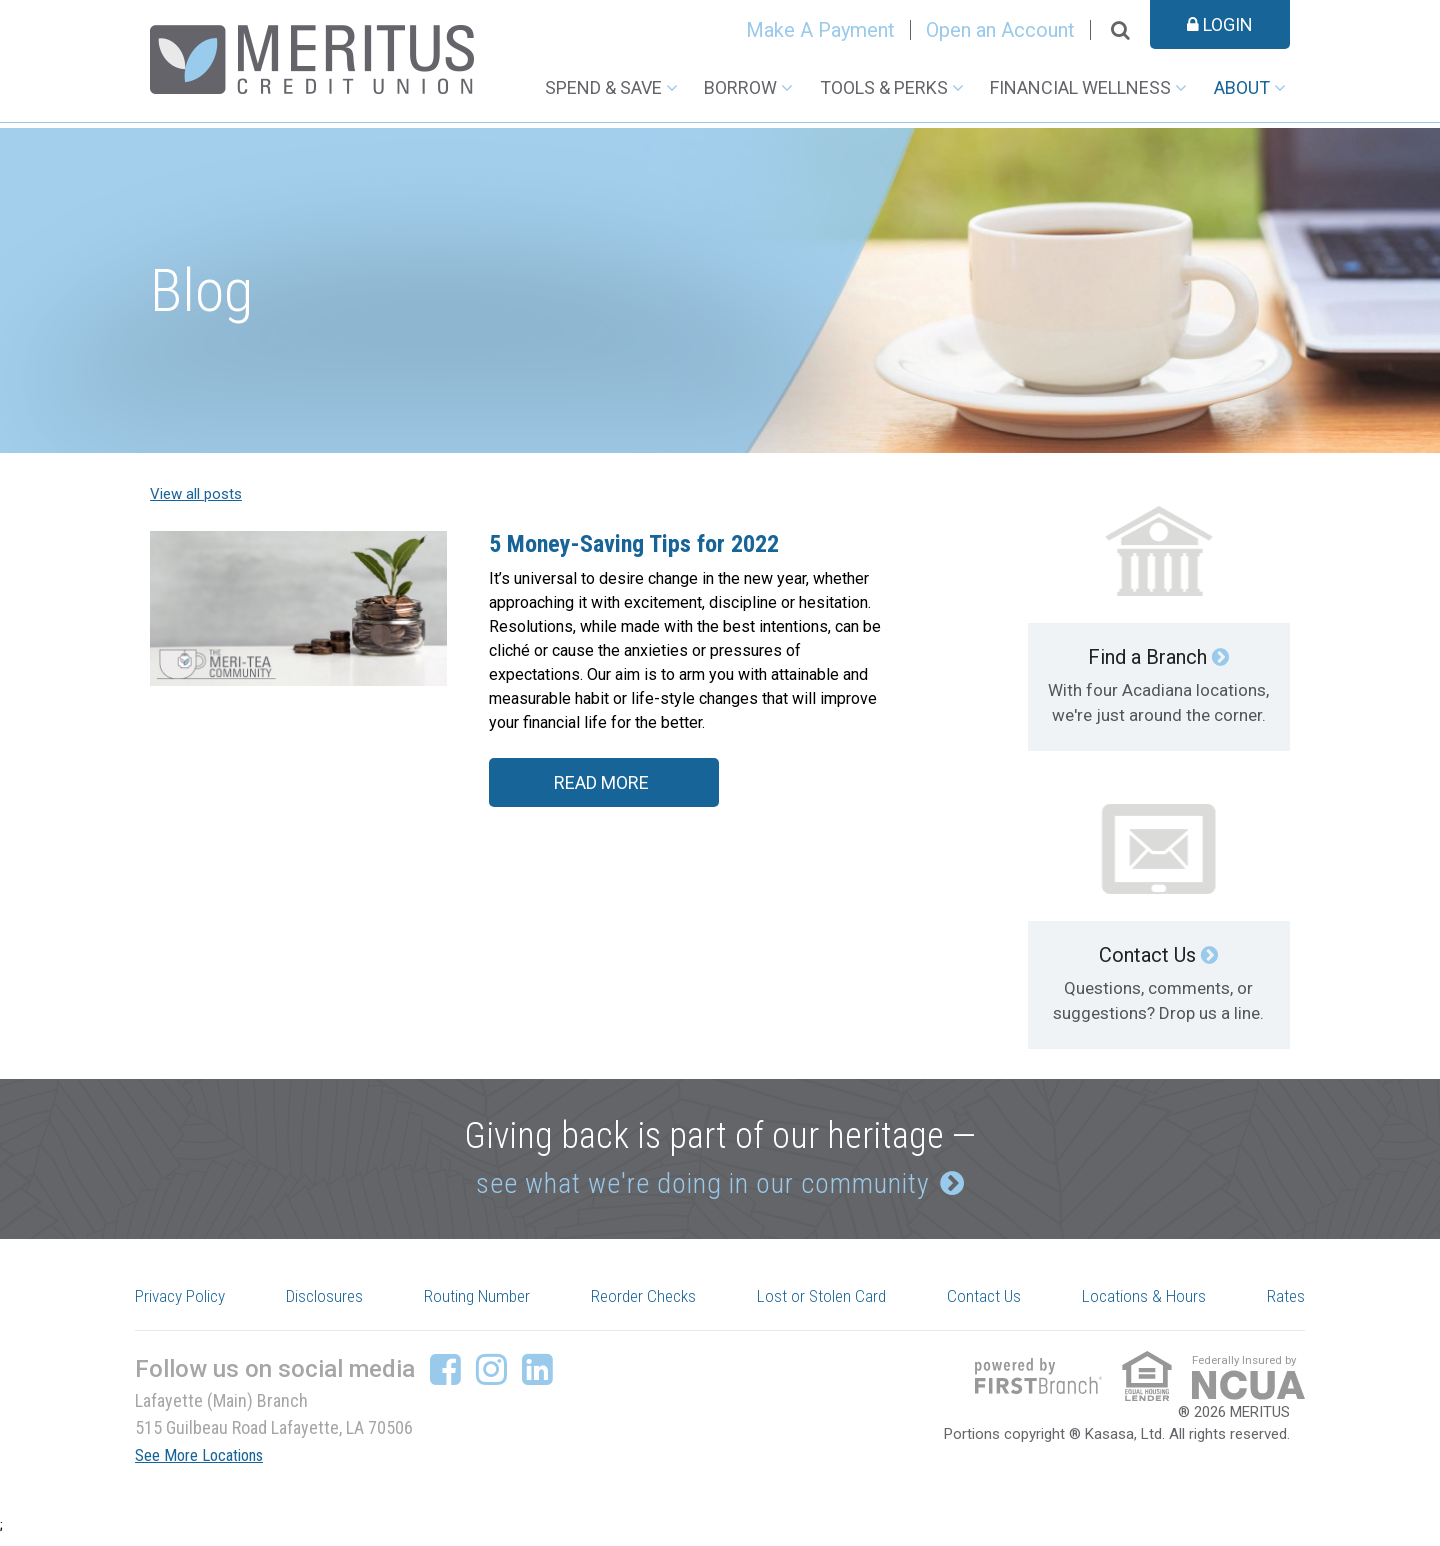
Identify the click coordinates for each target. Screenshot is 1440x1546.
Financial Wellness (1080, 87)
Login (1220, 24)
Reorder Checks (652, 1305)
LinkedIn (537, 1379)
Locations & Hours (1146, 1305)
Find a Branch (1147, 657)
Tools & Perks (884, 87)
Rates (1283, 1305)
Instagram (491, 1379)
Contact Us (1147, 955)
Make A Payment (820, 30)
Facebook (445, 1379)
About (1242, 87)
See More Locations (207, 1464)
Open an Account (1000, 30)
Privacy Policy (190, 1305)
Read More (596, 789)
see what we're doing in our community (697, 1184)
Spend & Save (603, 87)
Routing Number (484, 1305)
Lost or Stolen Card (830, 1305)
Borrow (740, 87)
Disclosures (332, 1305)
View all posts (196, 494)
